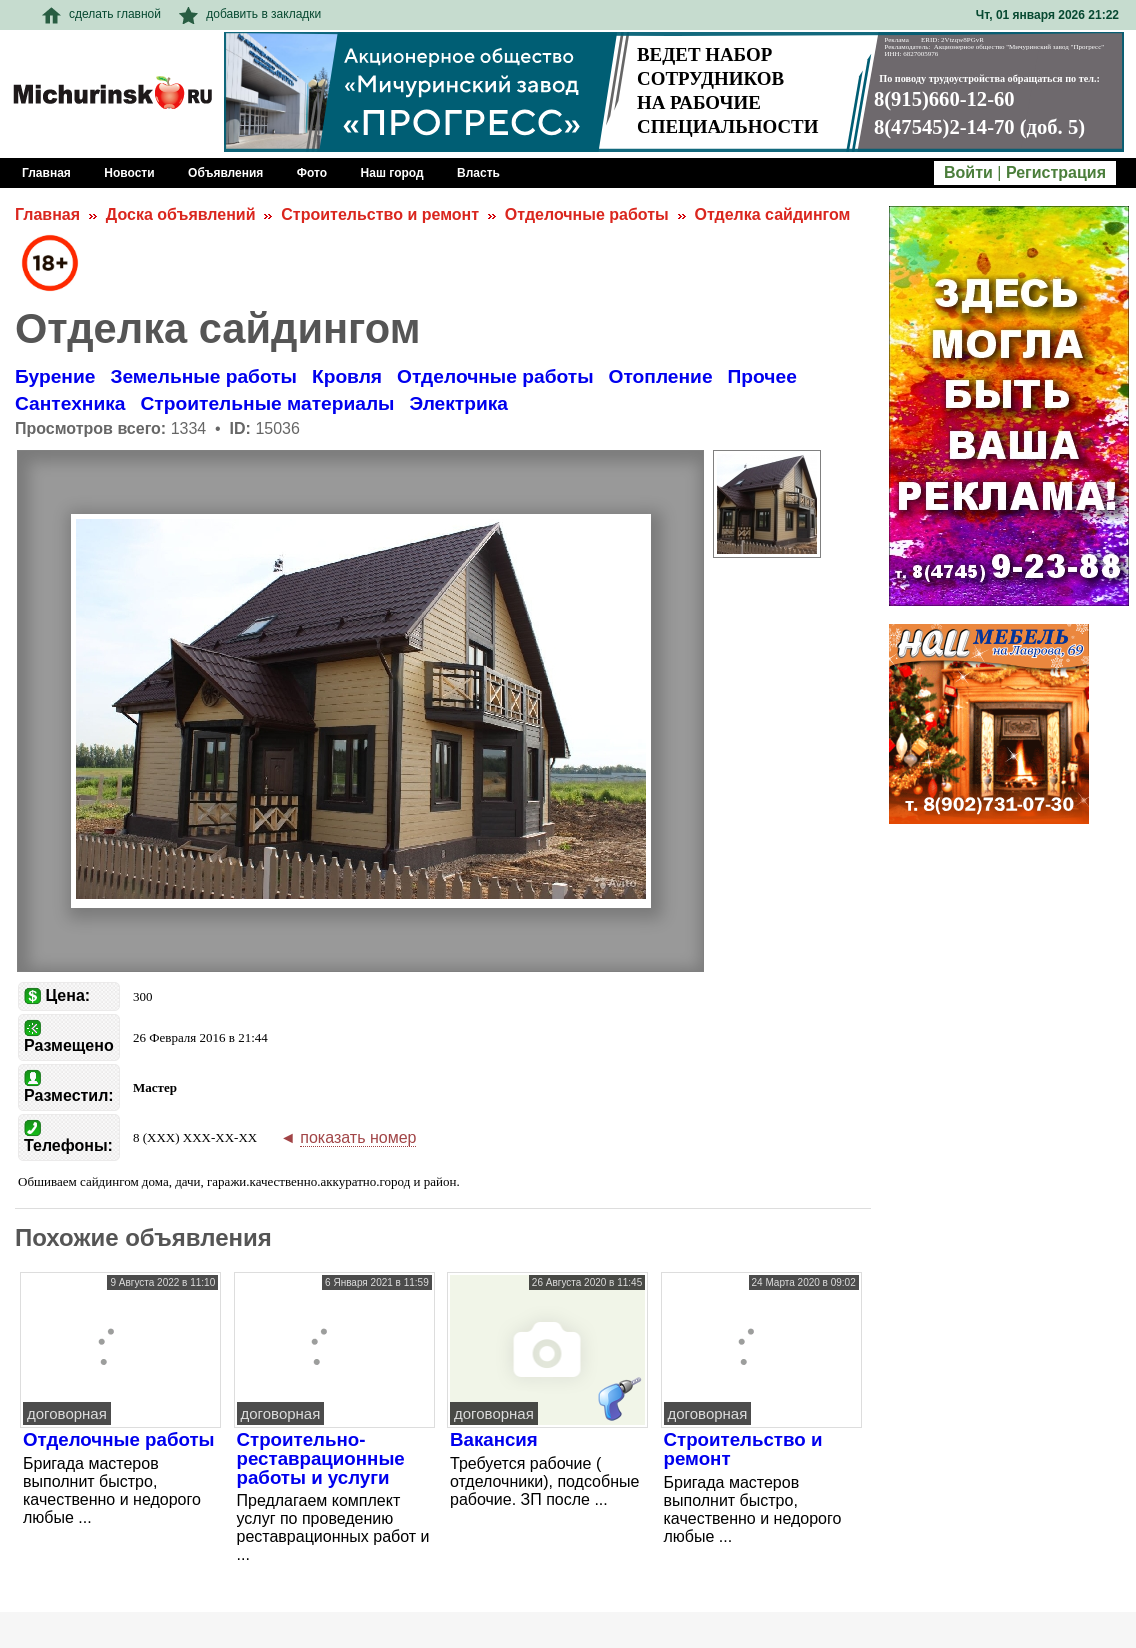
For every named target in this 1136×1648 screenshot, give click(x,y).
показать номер (358, 1137)
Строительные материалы (268, 403)
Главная (47, 214)
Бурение (55, 376)
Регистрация (1056, 172)
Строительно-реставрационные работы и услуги (321, 1458)
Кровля (347, 376)
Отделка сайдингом (772, 214)
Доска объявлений (181, 214)
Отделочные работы (587, 214)
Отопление (661, 376)
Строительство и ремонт (380, 214)
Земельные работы (203, 376)
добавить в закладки (250, 14)
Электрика (458, 403)
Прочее (762, 376)
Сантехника (70, 403)
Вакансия (494, 1439)
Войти (968, 172)
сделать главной (101, 14)
